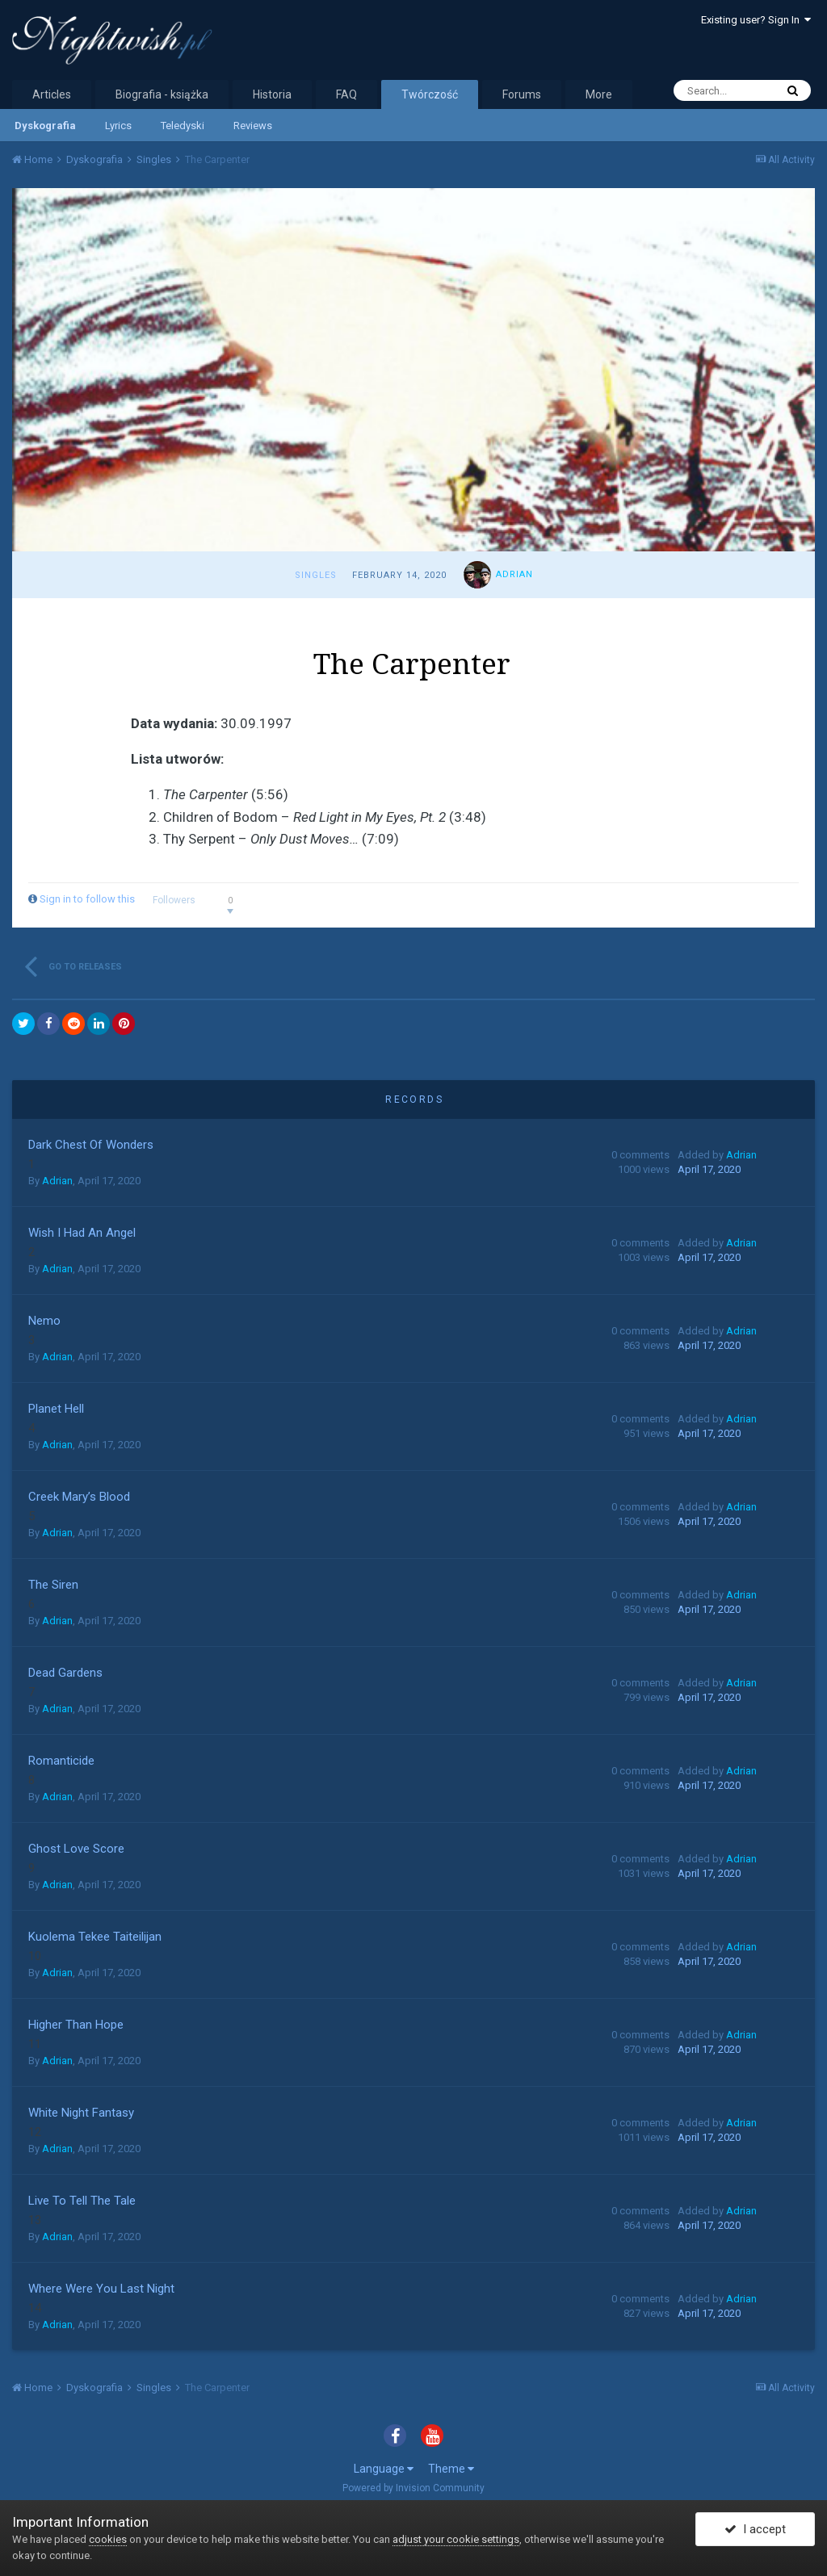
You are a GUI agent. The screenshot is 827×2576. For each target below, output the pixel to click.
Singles (316, 575)
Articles (51, 94)
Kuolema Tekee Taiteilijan (95, 1936)
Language (384, 2468)
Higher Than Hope (76, 2024)
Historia (272, 94)
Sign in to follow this (87, 899)
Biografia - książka (161, 94)
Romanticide (61, 1760)
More (599, 94)
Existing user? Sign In (756, 20)
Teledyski (182, 125)
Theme (451, 2468)
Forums (521, 94)
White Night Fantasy (81, 2112)
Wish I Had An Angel (82, 1232)
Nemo (44, 1320)
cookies (108, 2539)
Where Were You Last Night (101, 2288)
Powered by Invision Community (413, 2488)
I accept (755, 2530)
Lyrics (118, 125)
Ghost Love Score (76, 1848)
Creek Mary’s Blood (79, 1496)
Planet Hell (56, 1408)
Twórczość (429, 94)
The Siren (53, 1584)
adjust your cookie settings (456, 2539)
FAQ (346, 94)
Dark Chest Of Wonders (90, 1144)
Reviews (252, 125)
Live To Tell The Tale (82, 2200)
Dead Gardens (65, 1672)
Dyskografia (45, 125)
